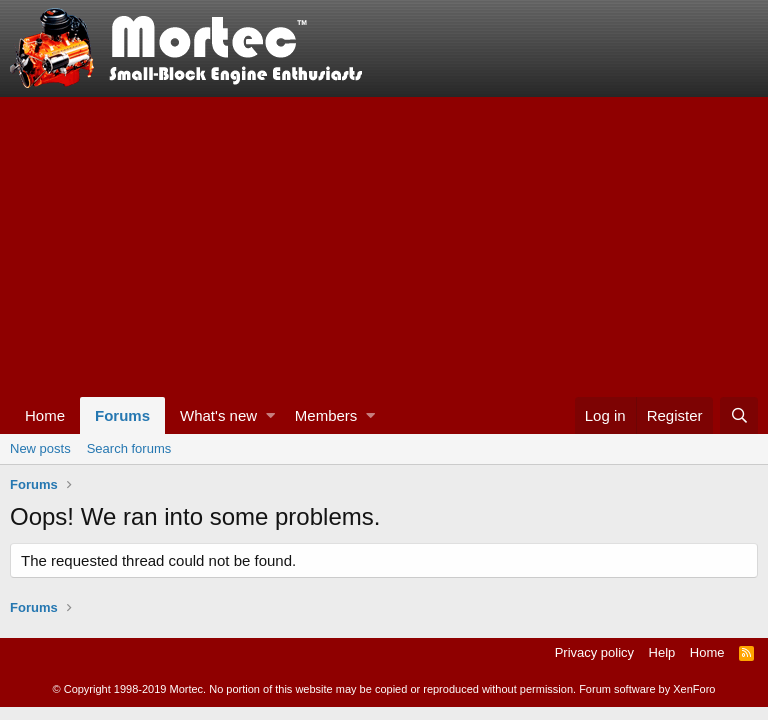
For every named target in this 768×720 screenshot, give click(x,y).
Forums (122, 415)
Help (662, 652)
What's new (218, 415)
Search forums (129, 448)
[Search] (739, 415)
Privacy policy (594, 652)
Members (326, 415)
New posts (40, 448)
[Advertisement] (384, 247)
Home (45, 415)
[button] (270, 415)
